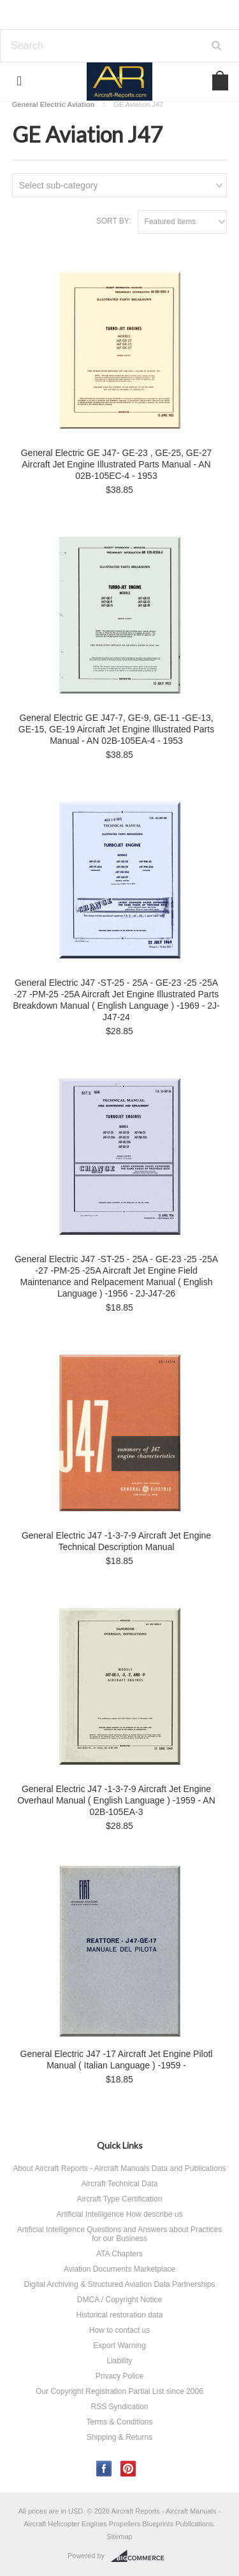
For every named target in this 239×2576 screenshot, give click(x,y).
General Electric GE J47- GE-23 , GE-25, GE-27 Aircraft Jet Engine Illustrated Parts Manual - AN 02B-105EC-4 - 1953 (116, 464)
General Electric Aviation (53, 104)
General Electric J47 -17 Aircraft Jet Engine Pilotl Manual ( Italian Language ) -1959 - (116, 2059)
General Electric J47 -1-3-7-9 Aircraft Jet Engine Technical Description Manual (116, 1541)
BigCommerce (141, 2556)
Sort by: (113, 221)
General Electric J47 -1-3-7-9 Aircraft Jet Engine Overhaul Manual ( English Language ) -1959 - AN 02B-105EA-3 (116, 1800)
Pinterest (128, 2469)
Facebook (104, 2469)
